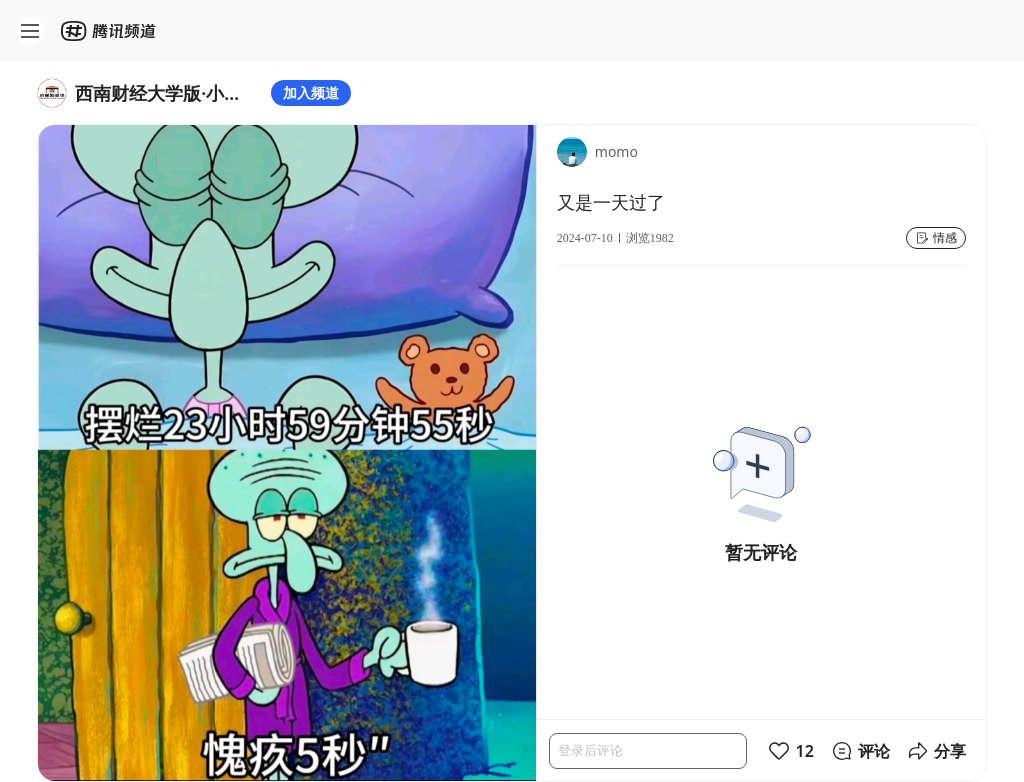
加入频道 (311, 92)
